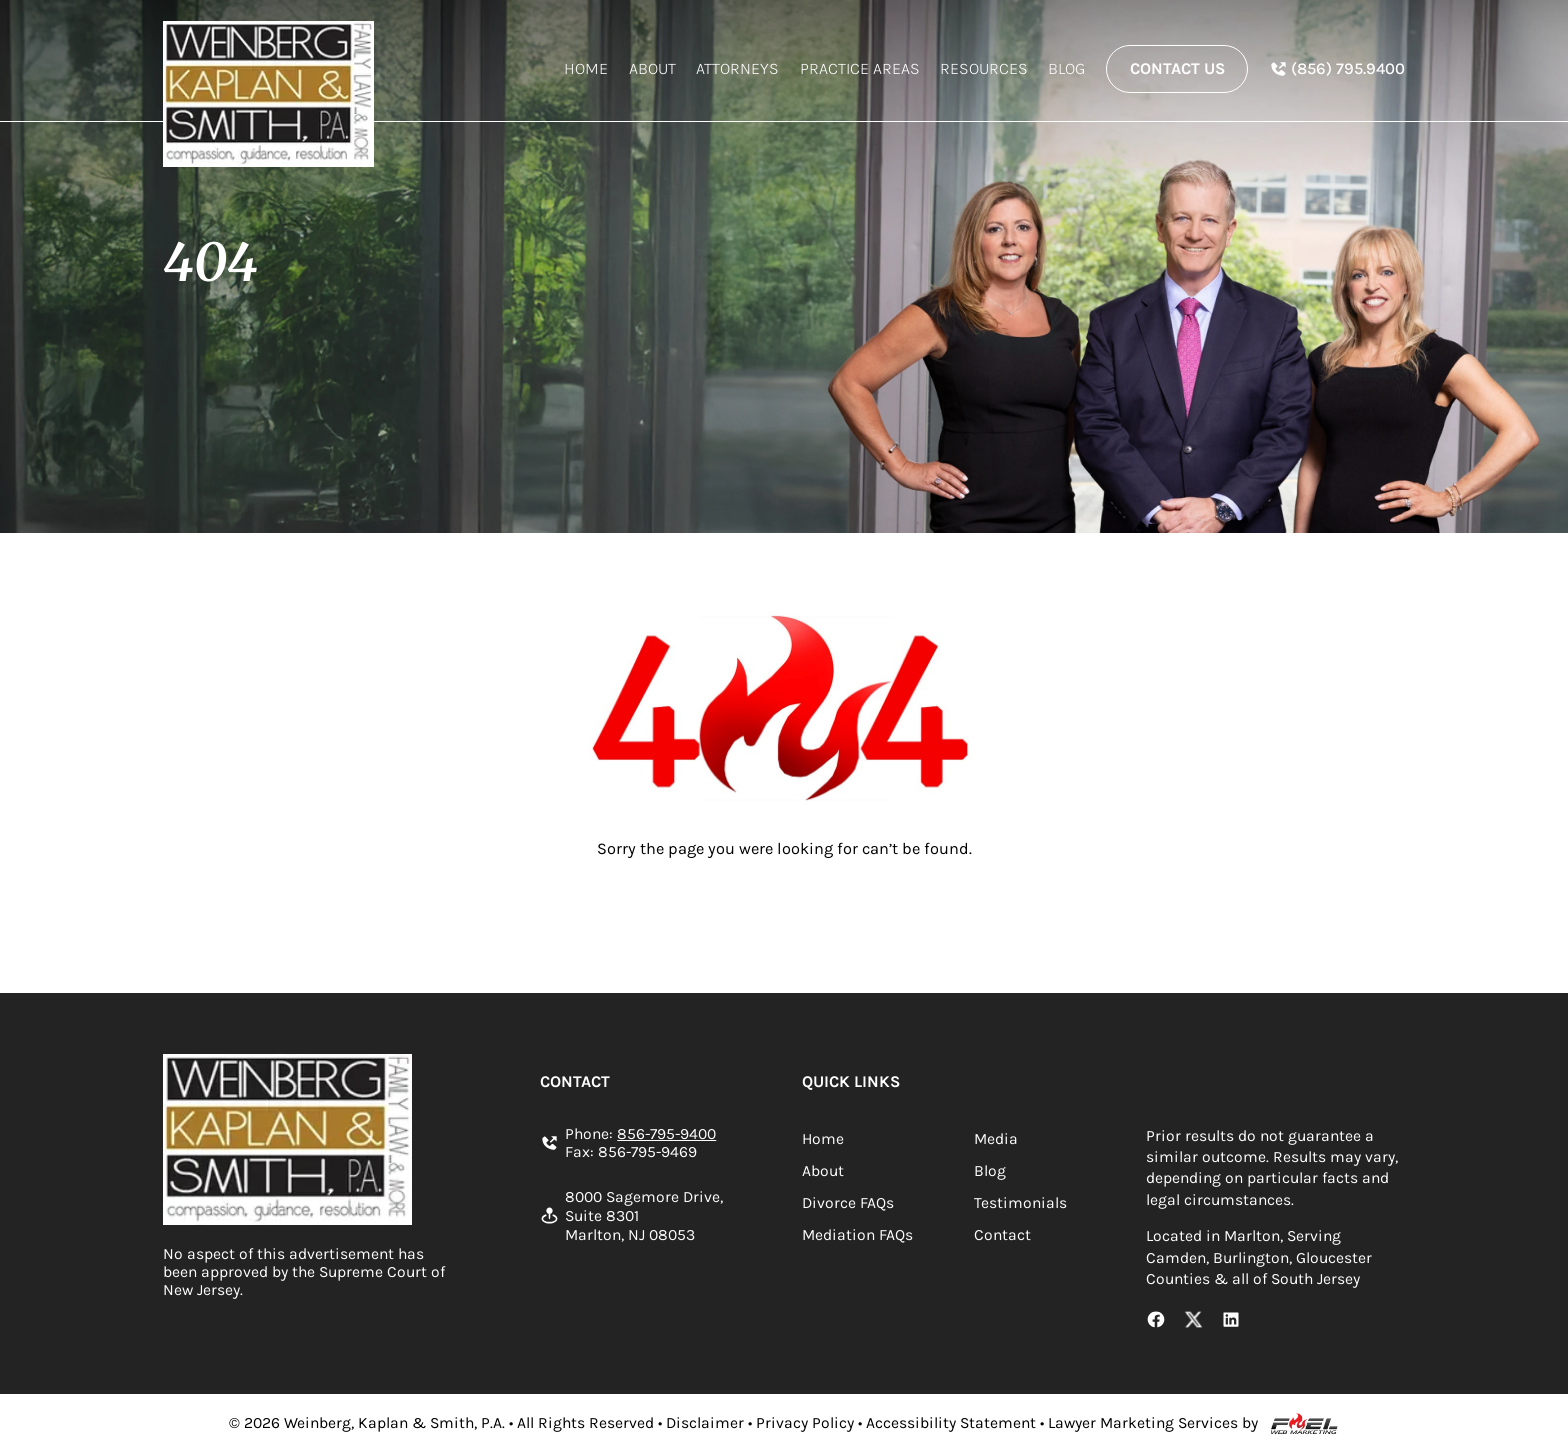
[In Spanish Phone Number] (1337, 68)
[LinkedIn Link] (1231, 1322)
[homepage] (268, 93)
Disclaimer (705, 1423)
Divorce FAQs (848, 1203)
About (652, 68)
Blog (1066, 68)
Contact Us (1177, 68)
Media (996, 1139)
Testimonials (1020, 1203)
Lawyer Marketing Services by (1153, 1423)
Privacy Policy (805, 1423)
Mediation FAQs (857, 1235)
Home (586, 68)
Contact (1002, 1235)
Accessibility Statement (951, 1423)
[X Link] (1194, 1322)
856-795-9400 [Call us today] (666, 1134)
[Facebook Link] (1156, 1322)
